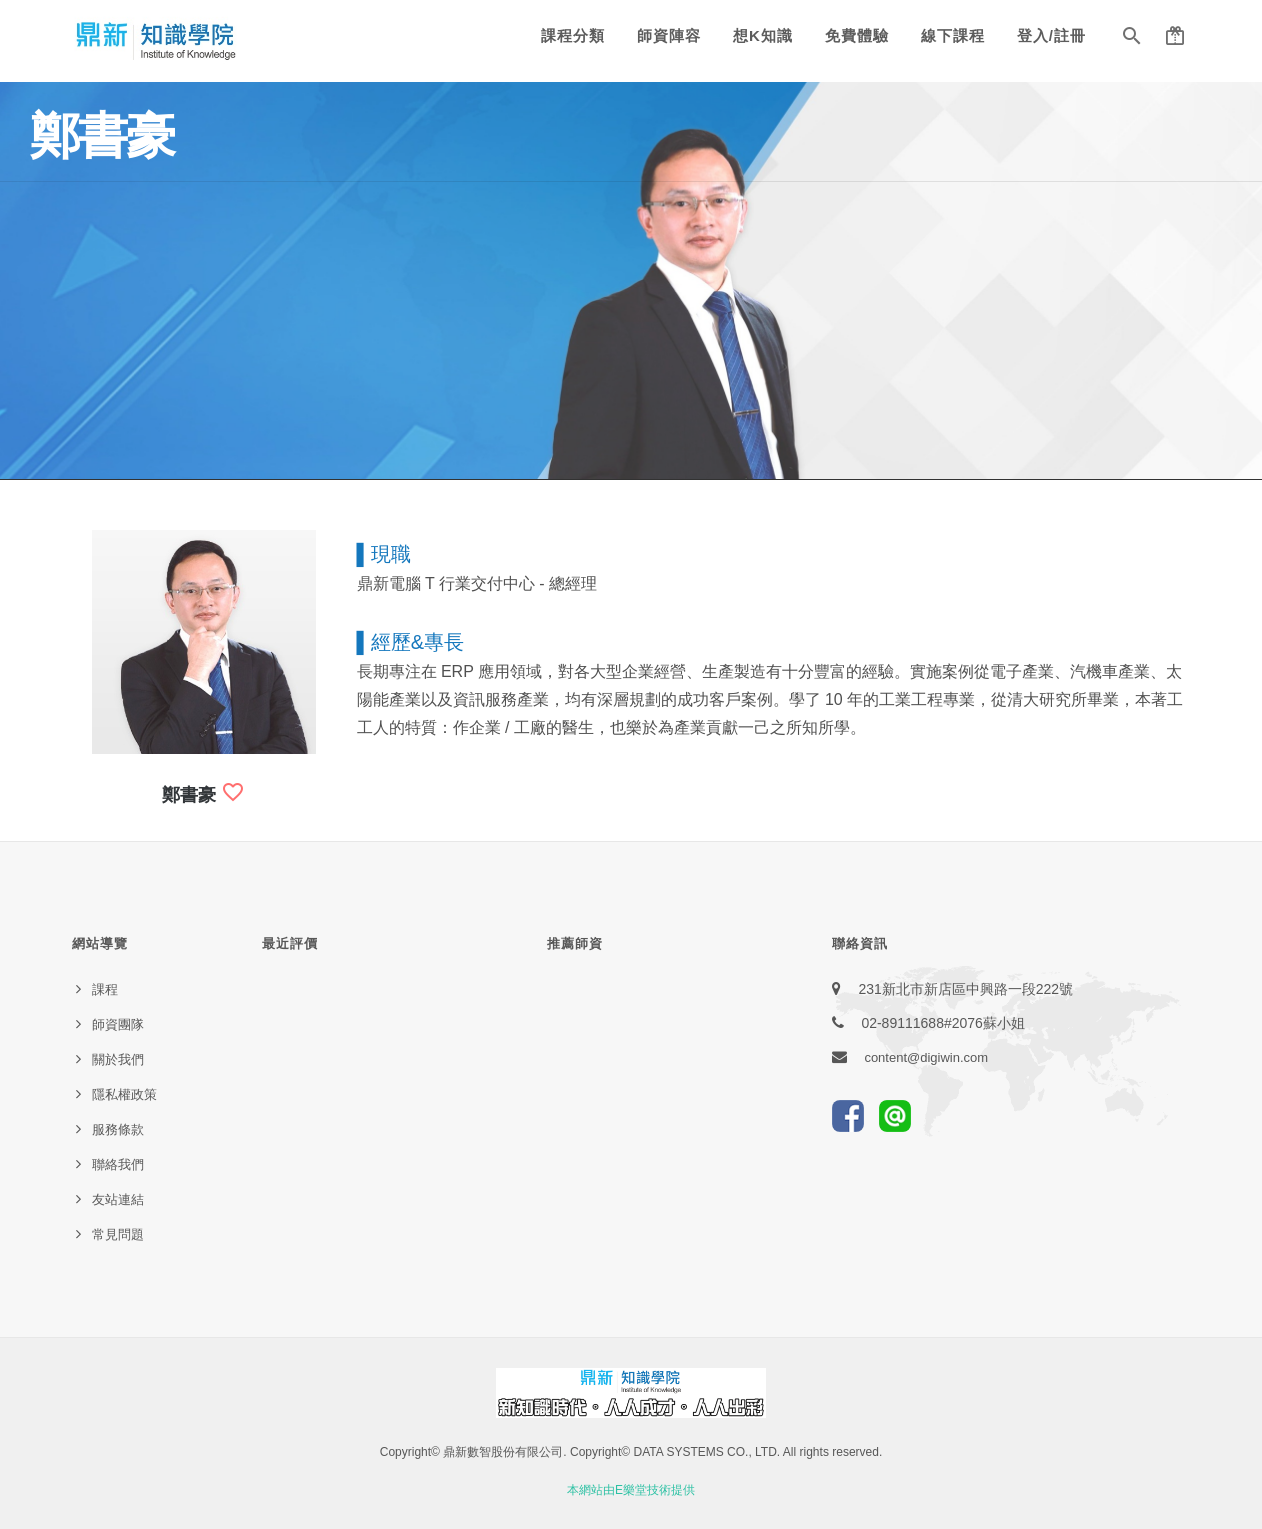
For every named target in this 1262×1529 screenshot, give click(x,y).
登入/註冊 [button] (1051, 35)
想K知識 (763, 35)
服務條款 (118, 1129)
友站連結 (118, 1199)
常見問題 (118, 1234)
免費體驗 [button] (857, 35)
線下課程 (953, 35)
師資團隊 (118, 1024)
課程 (105, 989)
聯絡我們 (118, 1164)
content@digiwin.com (926, 1057)
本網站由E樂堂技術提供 (631, 1490)
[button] (1132, 40)
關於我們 (118, 1059)
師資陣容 (669, 35)
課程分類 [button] (573, 35)
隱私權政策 (124, 1094)
